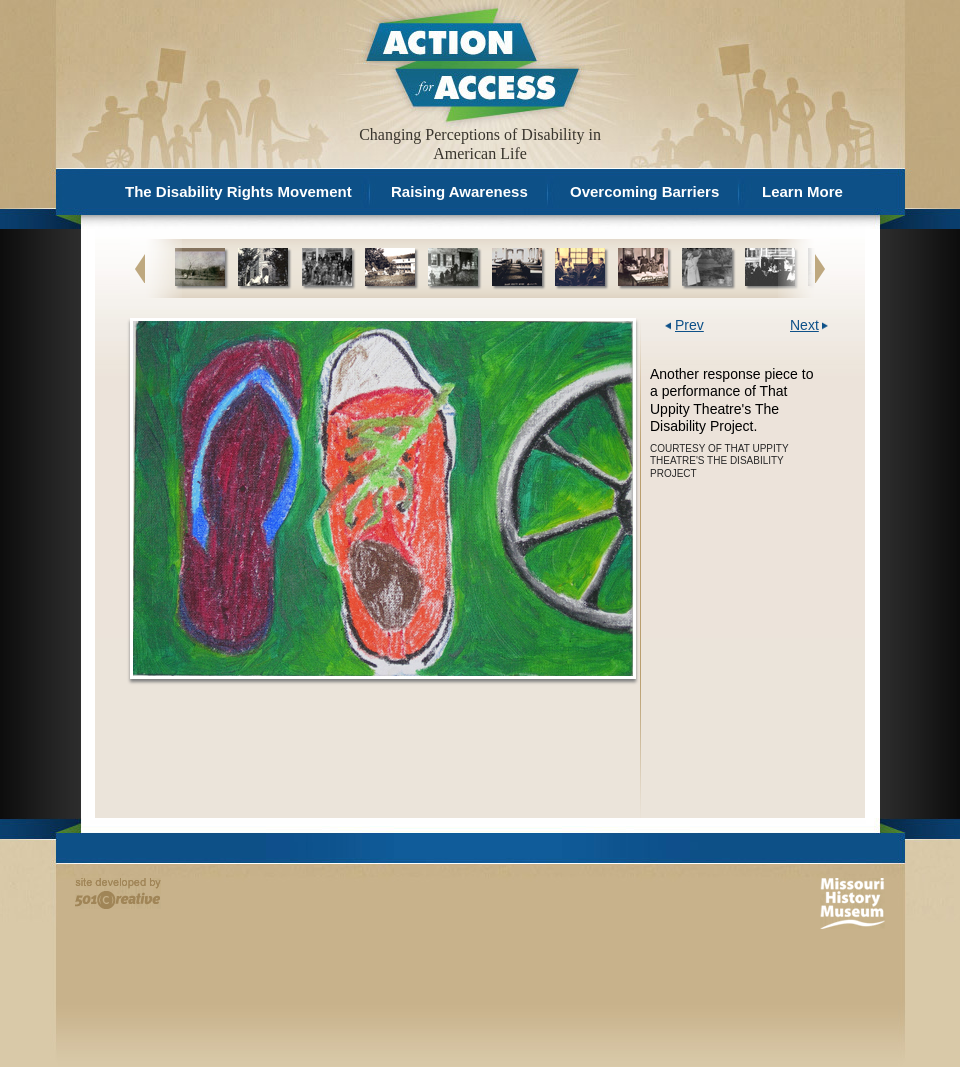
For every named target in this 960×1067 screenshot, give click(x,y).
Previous (140, 268)
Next (820, 268)
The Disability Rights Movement (238, 191)
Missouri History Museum (852, 903)
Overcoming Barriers (644, 191)
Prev (689, 325)
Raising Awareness (459, 191)
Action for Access (470, 63)
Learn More (802, 191)
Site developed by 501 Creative (118, 893)
